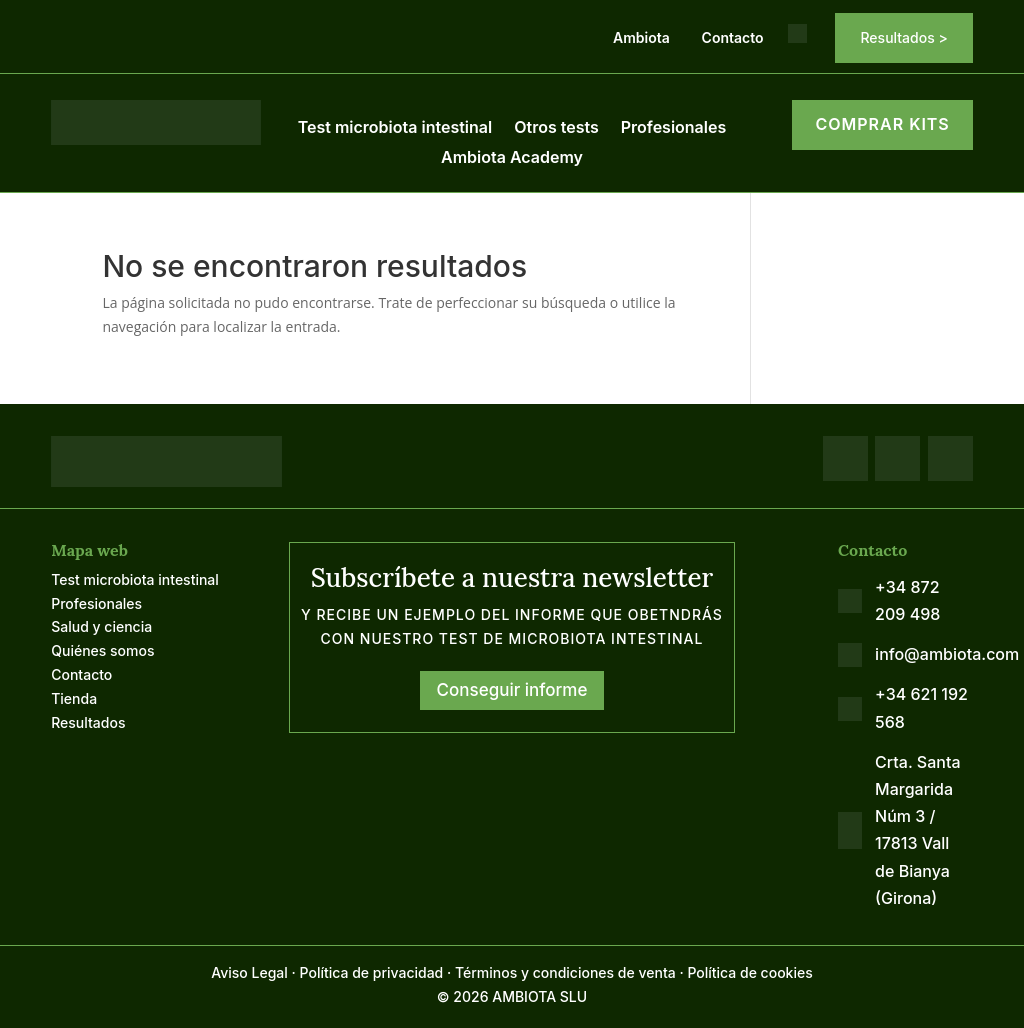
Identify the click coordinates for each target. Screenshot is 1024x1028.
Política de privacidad (372, 972)
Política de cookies (749, 972)
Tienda (74, 698)
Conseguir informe (512, 690)
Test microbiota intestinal (395, 128)
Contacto (733, 37)
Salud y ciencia (101, 626)
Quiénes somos (102, 650)
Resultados (88, 722)
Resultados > (903, 37)
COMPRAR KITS (882, 124)
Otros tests (556, 128)
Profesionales (674, 128)
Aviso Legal (249, 972)
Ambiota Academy (512, 158)
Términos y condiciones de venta (565, 972)
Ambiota (641, 37)
